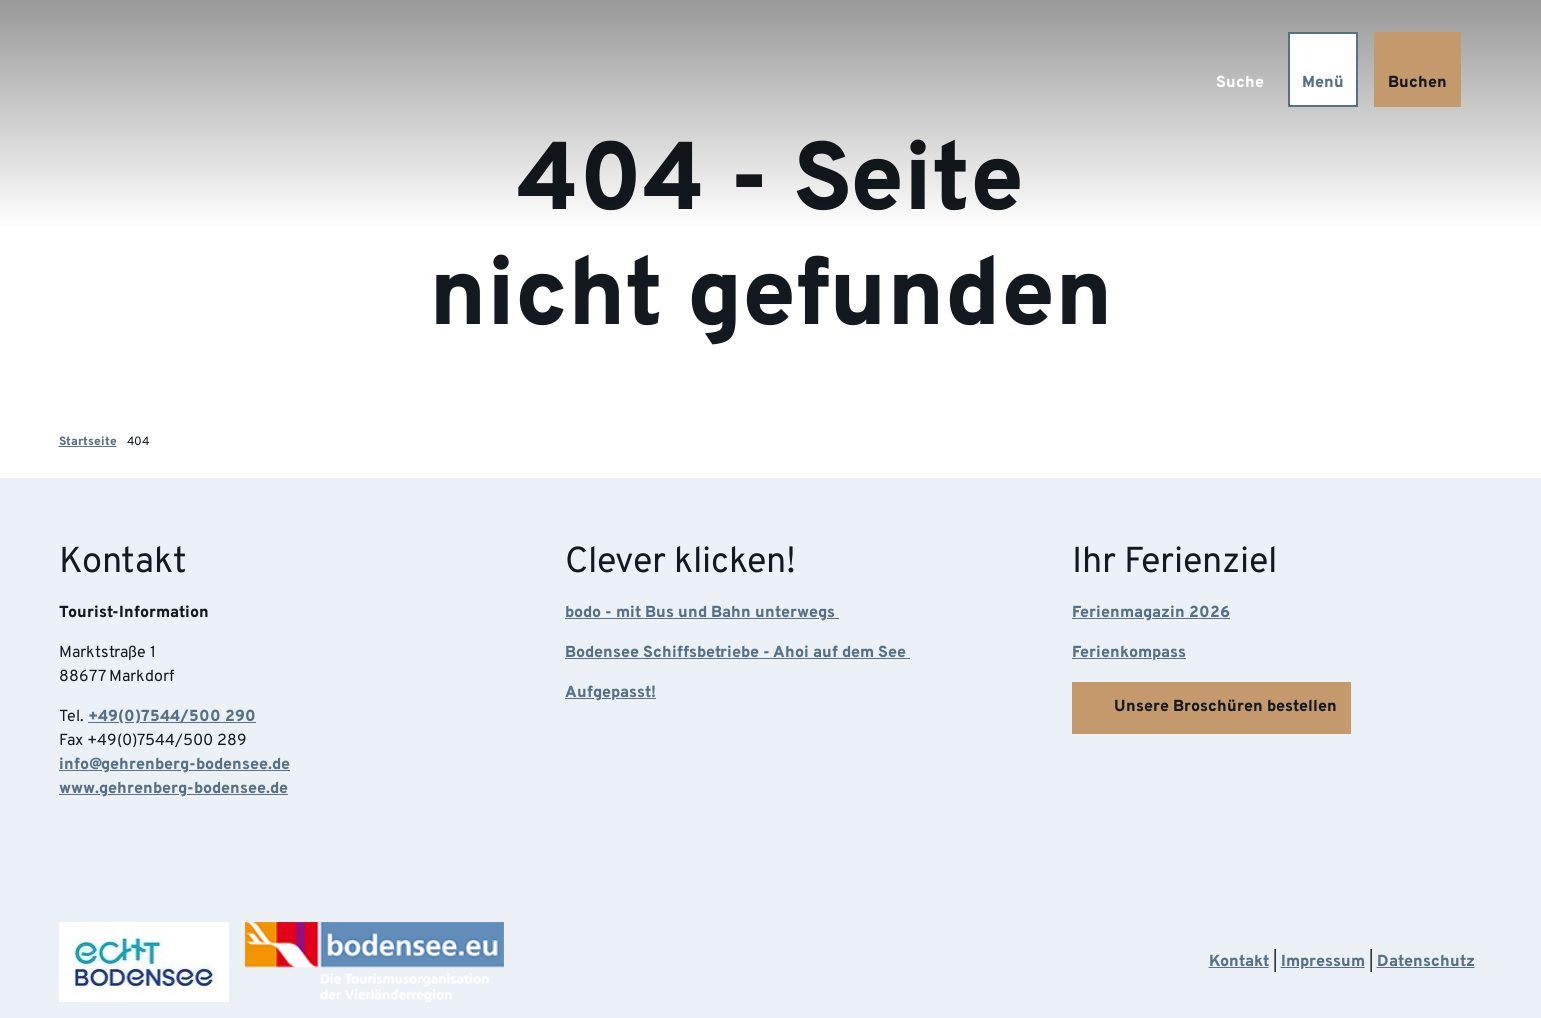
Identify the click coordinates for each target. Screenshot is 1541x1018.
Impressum (1323, 962)
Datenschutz (1426, 962)
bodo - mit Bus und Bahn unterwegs (702, 614)
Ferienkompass (1129, 654)
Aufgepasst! (610, 694)
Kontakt (1239, 962)
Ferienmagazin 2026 (1151, 614)
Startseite (88, 442)
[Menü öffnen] (1323, 69)
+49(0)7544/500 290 (172, 718)
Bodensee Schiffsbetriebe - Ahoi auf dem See (737, 654)
